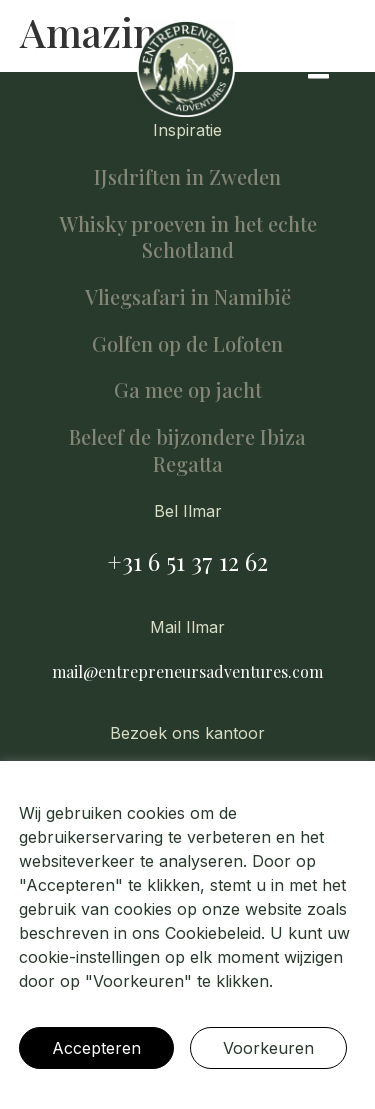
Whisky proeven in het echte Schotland (188, 237)
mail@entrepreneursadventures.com (187, 671)
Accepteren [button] (96, 1048)
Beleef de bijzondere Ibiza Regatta (187, 450)
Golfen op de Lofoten (187, 343)
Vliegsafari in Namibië (188, 296)
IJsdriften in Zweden (187, 176)
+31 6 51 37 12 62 (187, 561)
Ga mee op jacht (188, 389)
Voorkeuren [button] (268, 1048)
